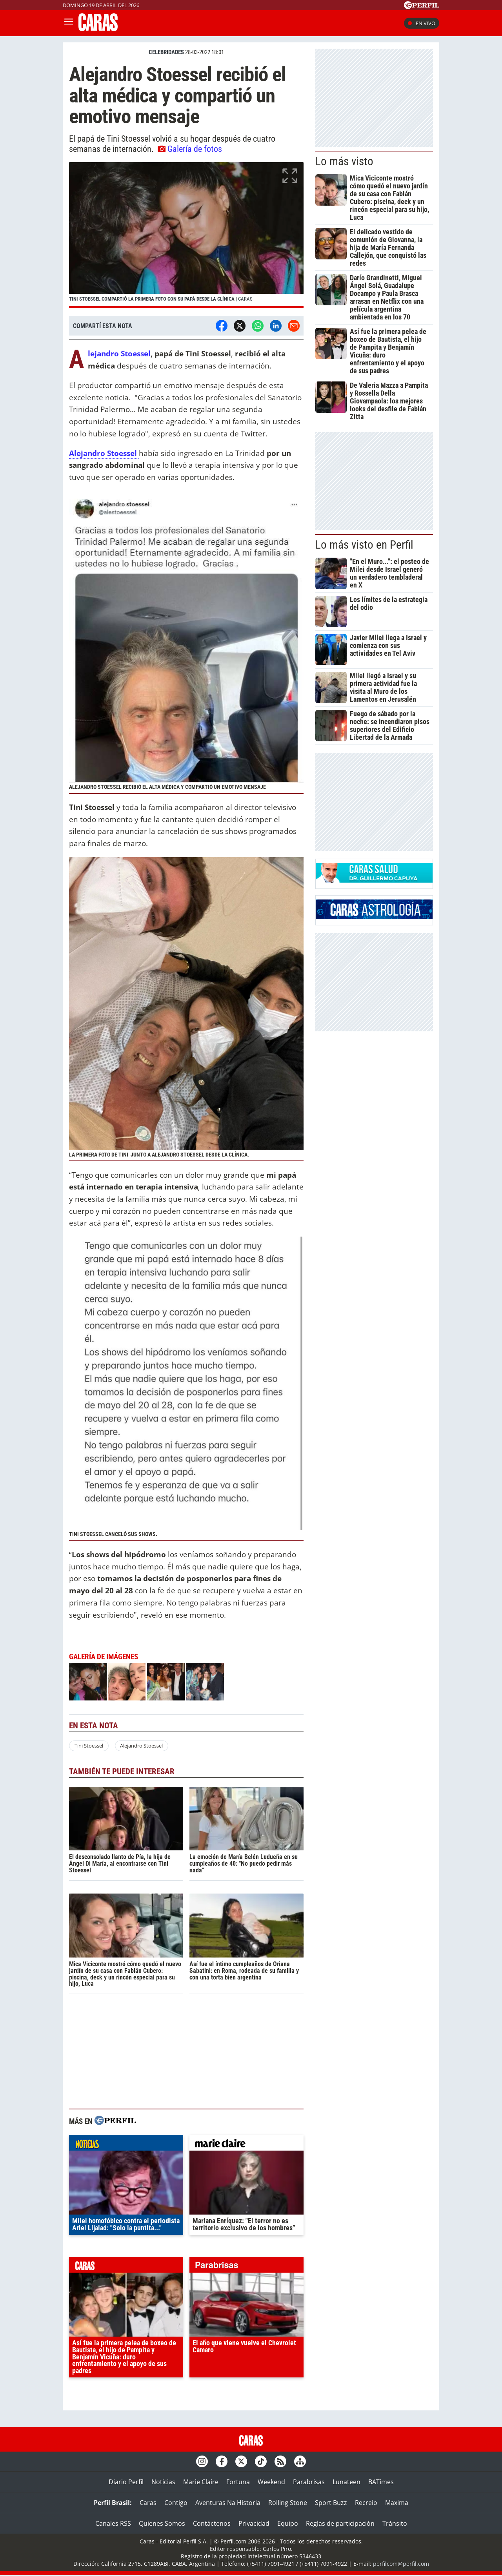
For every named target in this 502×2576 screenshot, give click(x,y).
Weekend (271, 2481)
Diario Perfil (126, 2481)
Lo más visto (344, 161)
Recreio (366, 2502)
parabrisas (246, 2267)
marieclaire (246, 2145)
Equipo (287, 2523)
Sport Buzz (331, 2502)
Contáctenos (212, 2523)
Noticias (163, 2481)
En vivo (421, 23)
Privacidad (253, 2523)
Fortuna (238, 2481)
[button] (186, 235)
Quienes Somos (162, 2523)
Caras (148, 2502)
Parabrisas (309, 2481)
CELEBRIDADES (166, 52)
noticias (126, 2145)
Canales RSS (113, 2523)
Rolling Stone (287, 2502)
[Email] (294, 326)
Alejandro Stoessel (119, 353)
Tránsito (394, 2523)
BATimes (381, 2481)
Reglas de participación (340, 2523)
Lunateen (346, 2481)
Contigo (175, 2502)
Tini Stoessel (89, 1745)
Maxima (396, 2502)
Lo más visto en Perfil (364, 544)
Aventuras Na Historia (227, 2502)
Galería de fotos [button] (190, 149)
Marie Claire (200, 2481)
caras (126, 2267)
